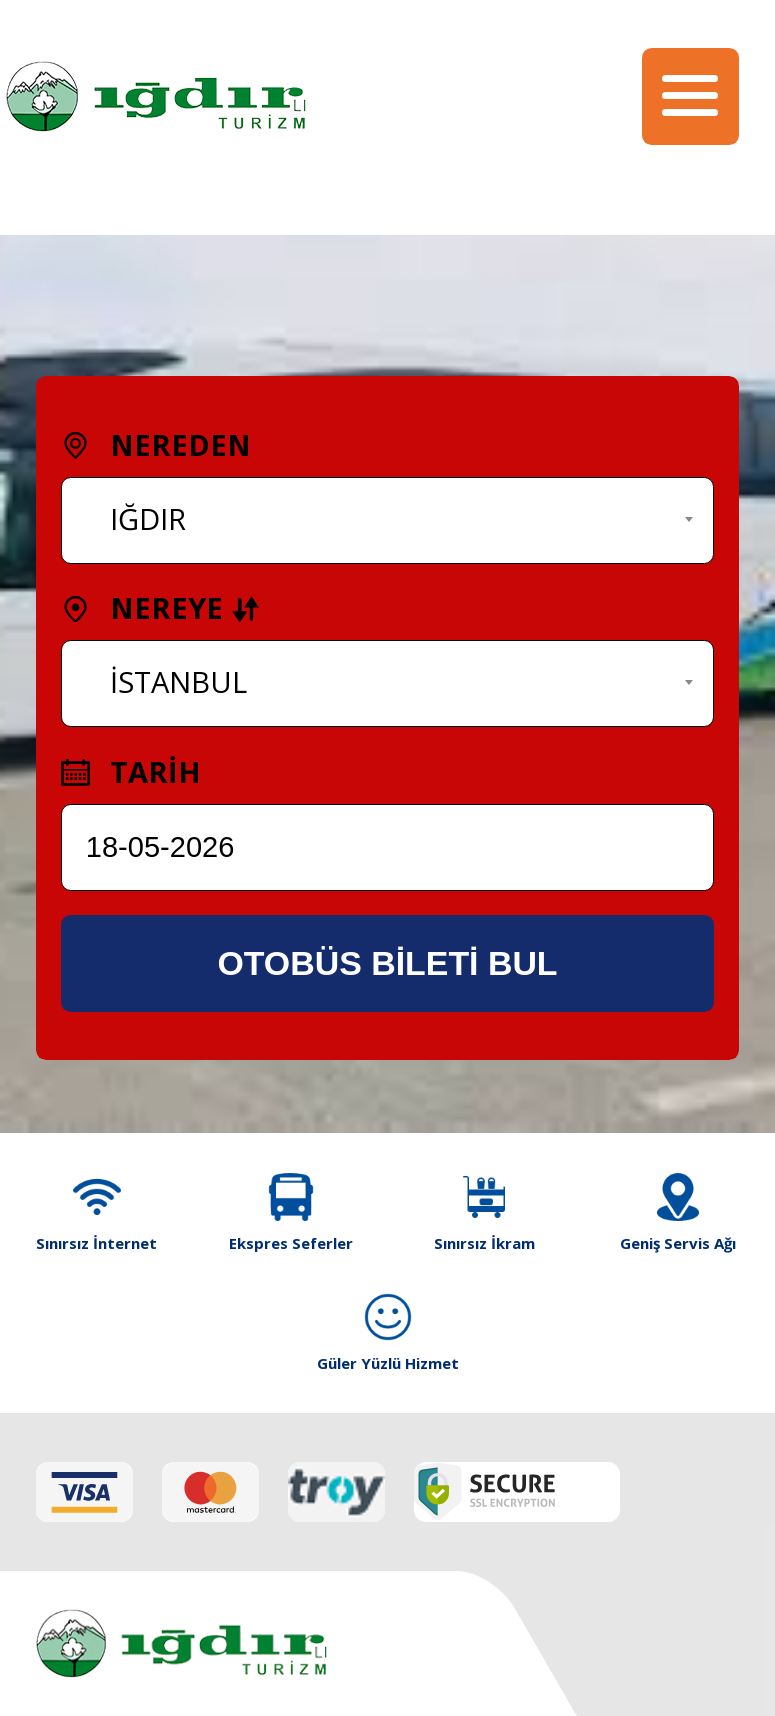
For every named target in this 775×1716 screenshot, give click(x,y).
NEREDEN (156, 445)
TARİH (131, 772)
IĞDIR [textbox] (148, 519)
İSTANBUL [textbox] (178, 682)
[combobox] (388, 520)
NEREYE (160, 608)
